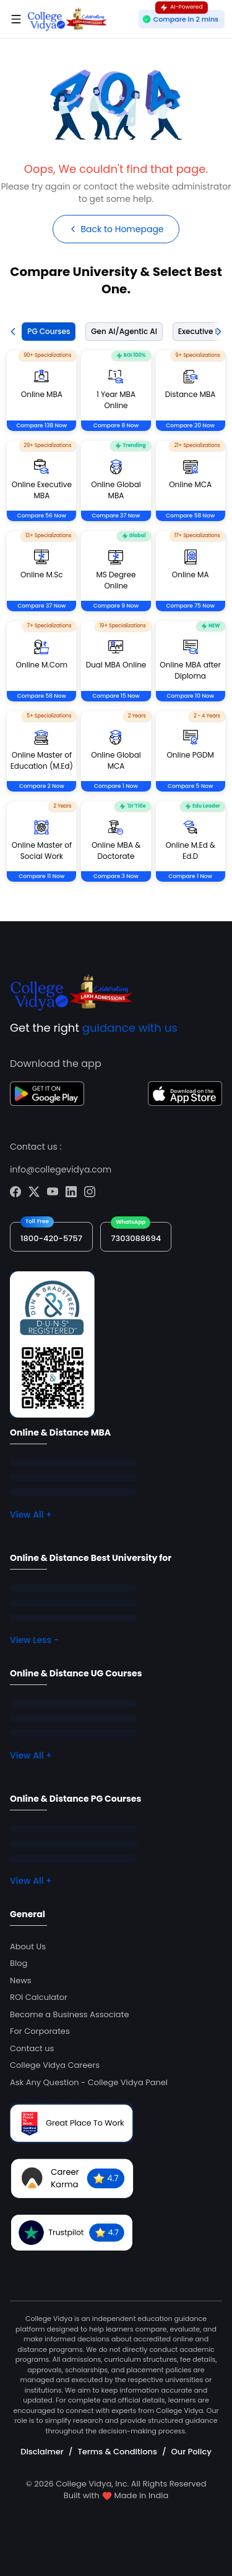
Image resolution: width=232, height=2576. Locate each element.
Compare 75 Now (190, 605)
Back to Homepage (115, 229)
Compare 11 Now (41, 876)
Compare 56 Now (41, 515)
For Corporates (40, 2031)
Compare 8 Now (116, 425)
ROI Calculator (38, 1997)
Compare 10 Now (190, 696)
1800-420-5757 (51, 1238)
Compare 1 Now (116, 786)
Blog (18, 1963)
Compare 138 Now (41, 425)
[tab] (46, 331)
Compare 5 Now (190, 786)
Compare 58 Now (190, 515)
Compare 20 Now (190, 425)
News (21, 1980)
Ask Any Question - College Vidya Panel (89, 2082)
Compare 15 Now (116, 696)
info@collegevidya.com (60, 1169)
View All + (31, 1514)
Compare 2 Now (41, 786)
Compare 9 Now (116, 605)
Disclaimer (42, 2451)
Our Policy (191, 2451)
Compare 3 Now (116, 876)
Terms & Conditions (117, 2451)
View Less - (34, 1640)
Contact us (32, 2048)
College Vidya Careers (55, 2065)
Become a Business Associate (69, 2014)
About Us (28, 1946)
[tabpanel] (116, 631)
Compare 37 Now (116, 515)
